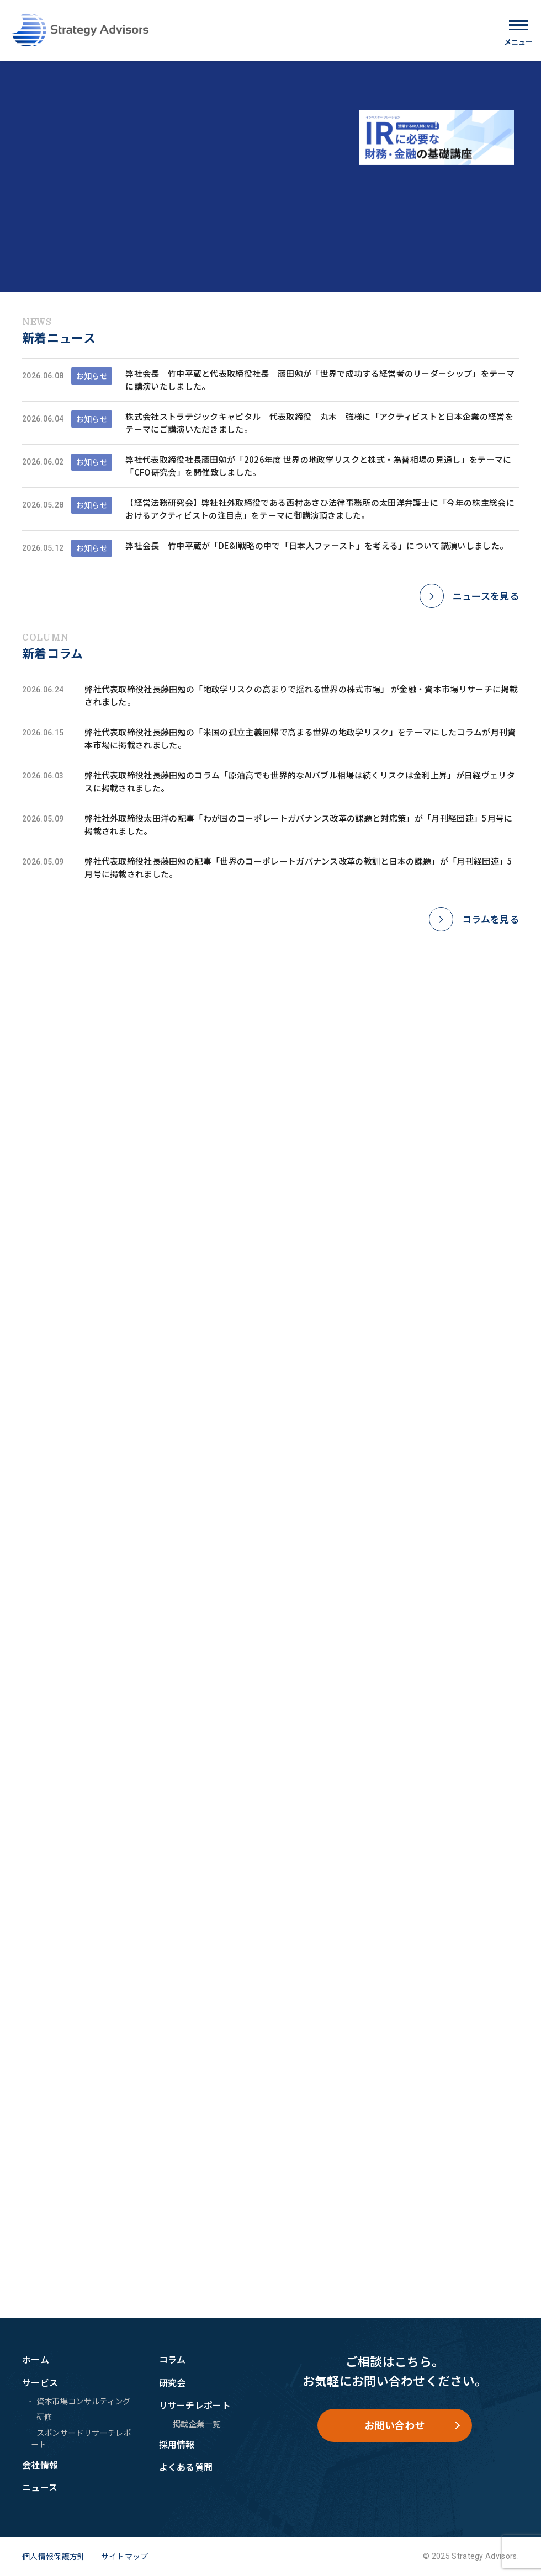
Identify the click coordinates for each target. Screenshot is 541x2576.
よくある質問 (186, 2466)
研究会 (172, 2382)
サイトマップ (124, 2556)
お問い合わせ (394, 2425)
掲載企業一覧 (196, 2423)
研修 (44, 2417)
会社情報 (40, 2464)
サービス (40, 2382)
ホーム (35, 2359)
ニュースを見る (486, 595)
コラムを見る (490, 919)
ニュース (39, 2487)
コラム (172, 2359)
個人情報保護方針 (54, 2556)
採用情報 (177, 2444)
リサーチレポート (195, 2405)
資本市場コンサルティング (83, 2401)
